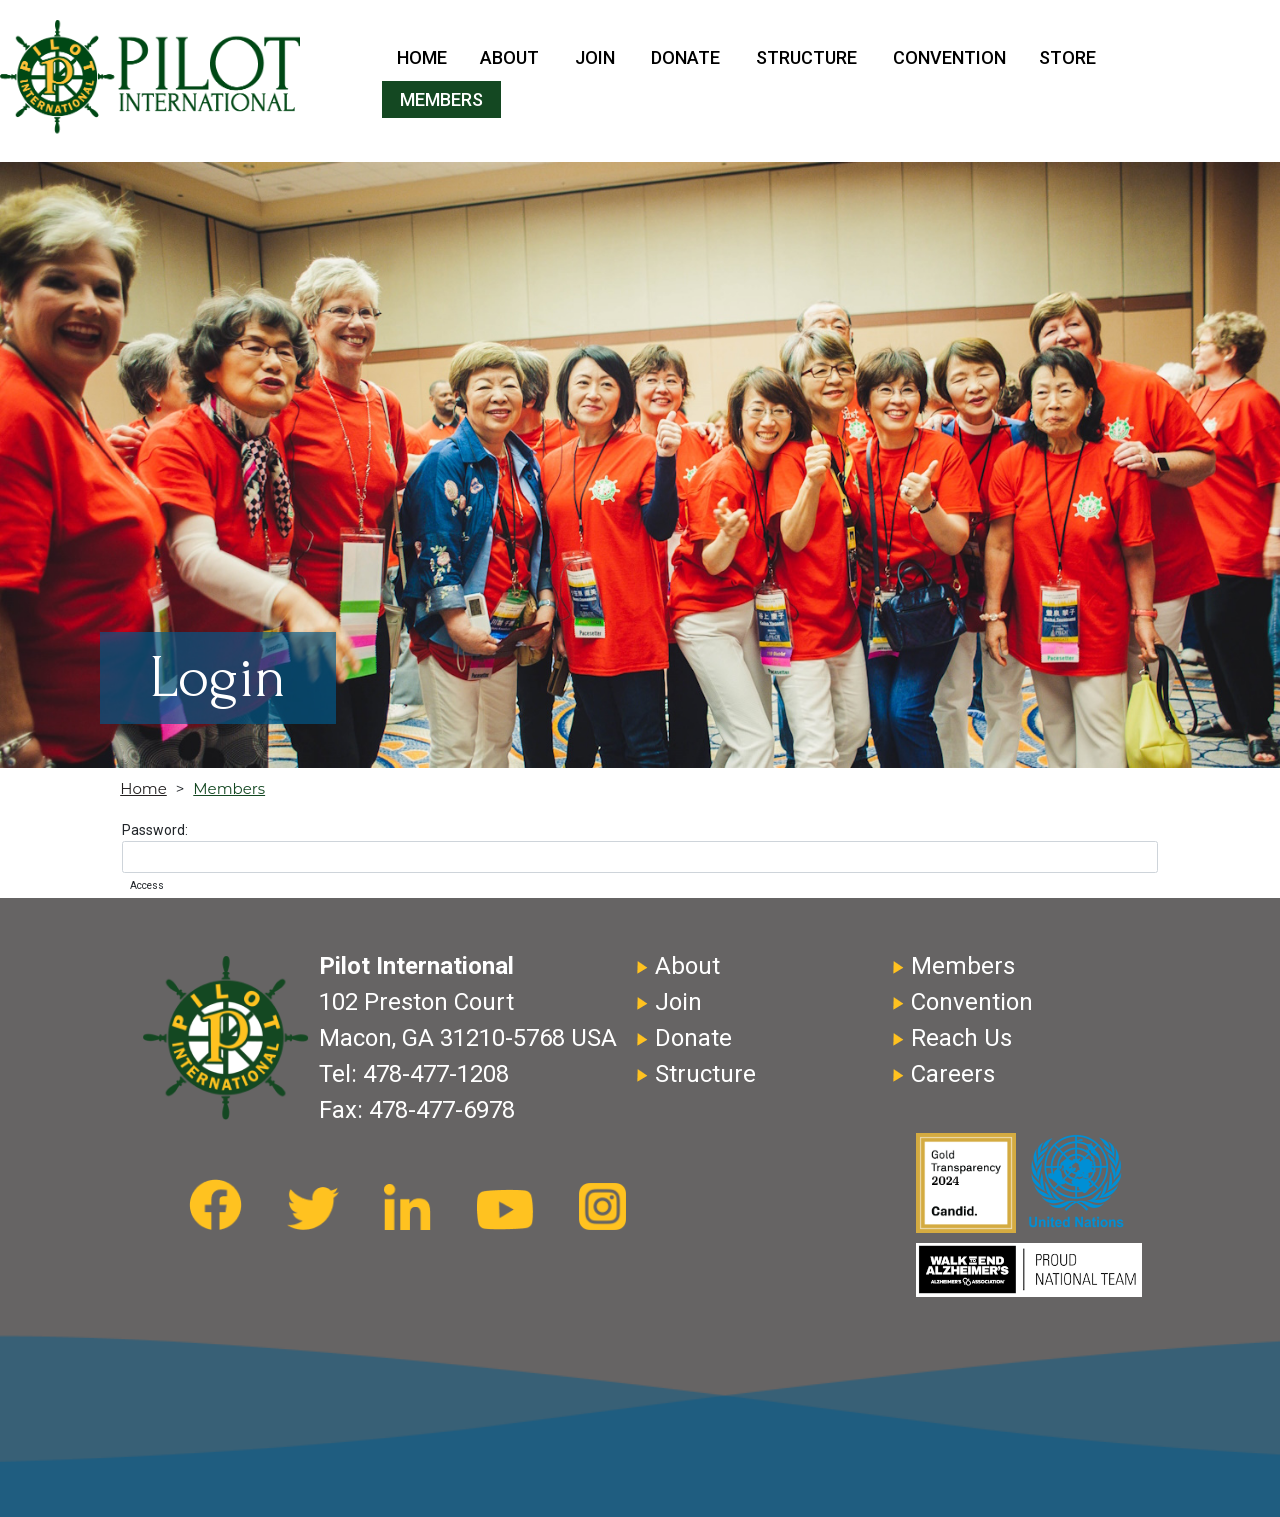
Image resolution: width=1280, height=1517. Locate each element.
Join (595, 57)
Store (1067, 57)
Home (422, 57)
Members (441, 99)
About (509, 57)
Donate (685, 57)
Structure (806, 57)
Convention (949, 57)
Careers (953, 1074)
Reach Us (961, 1038)
